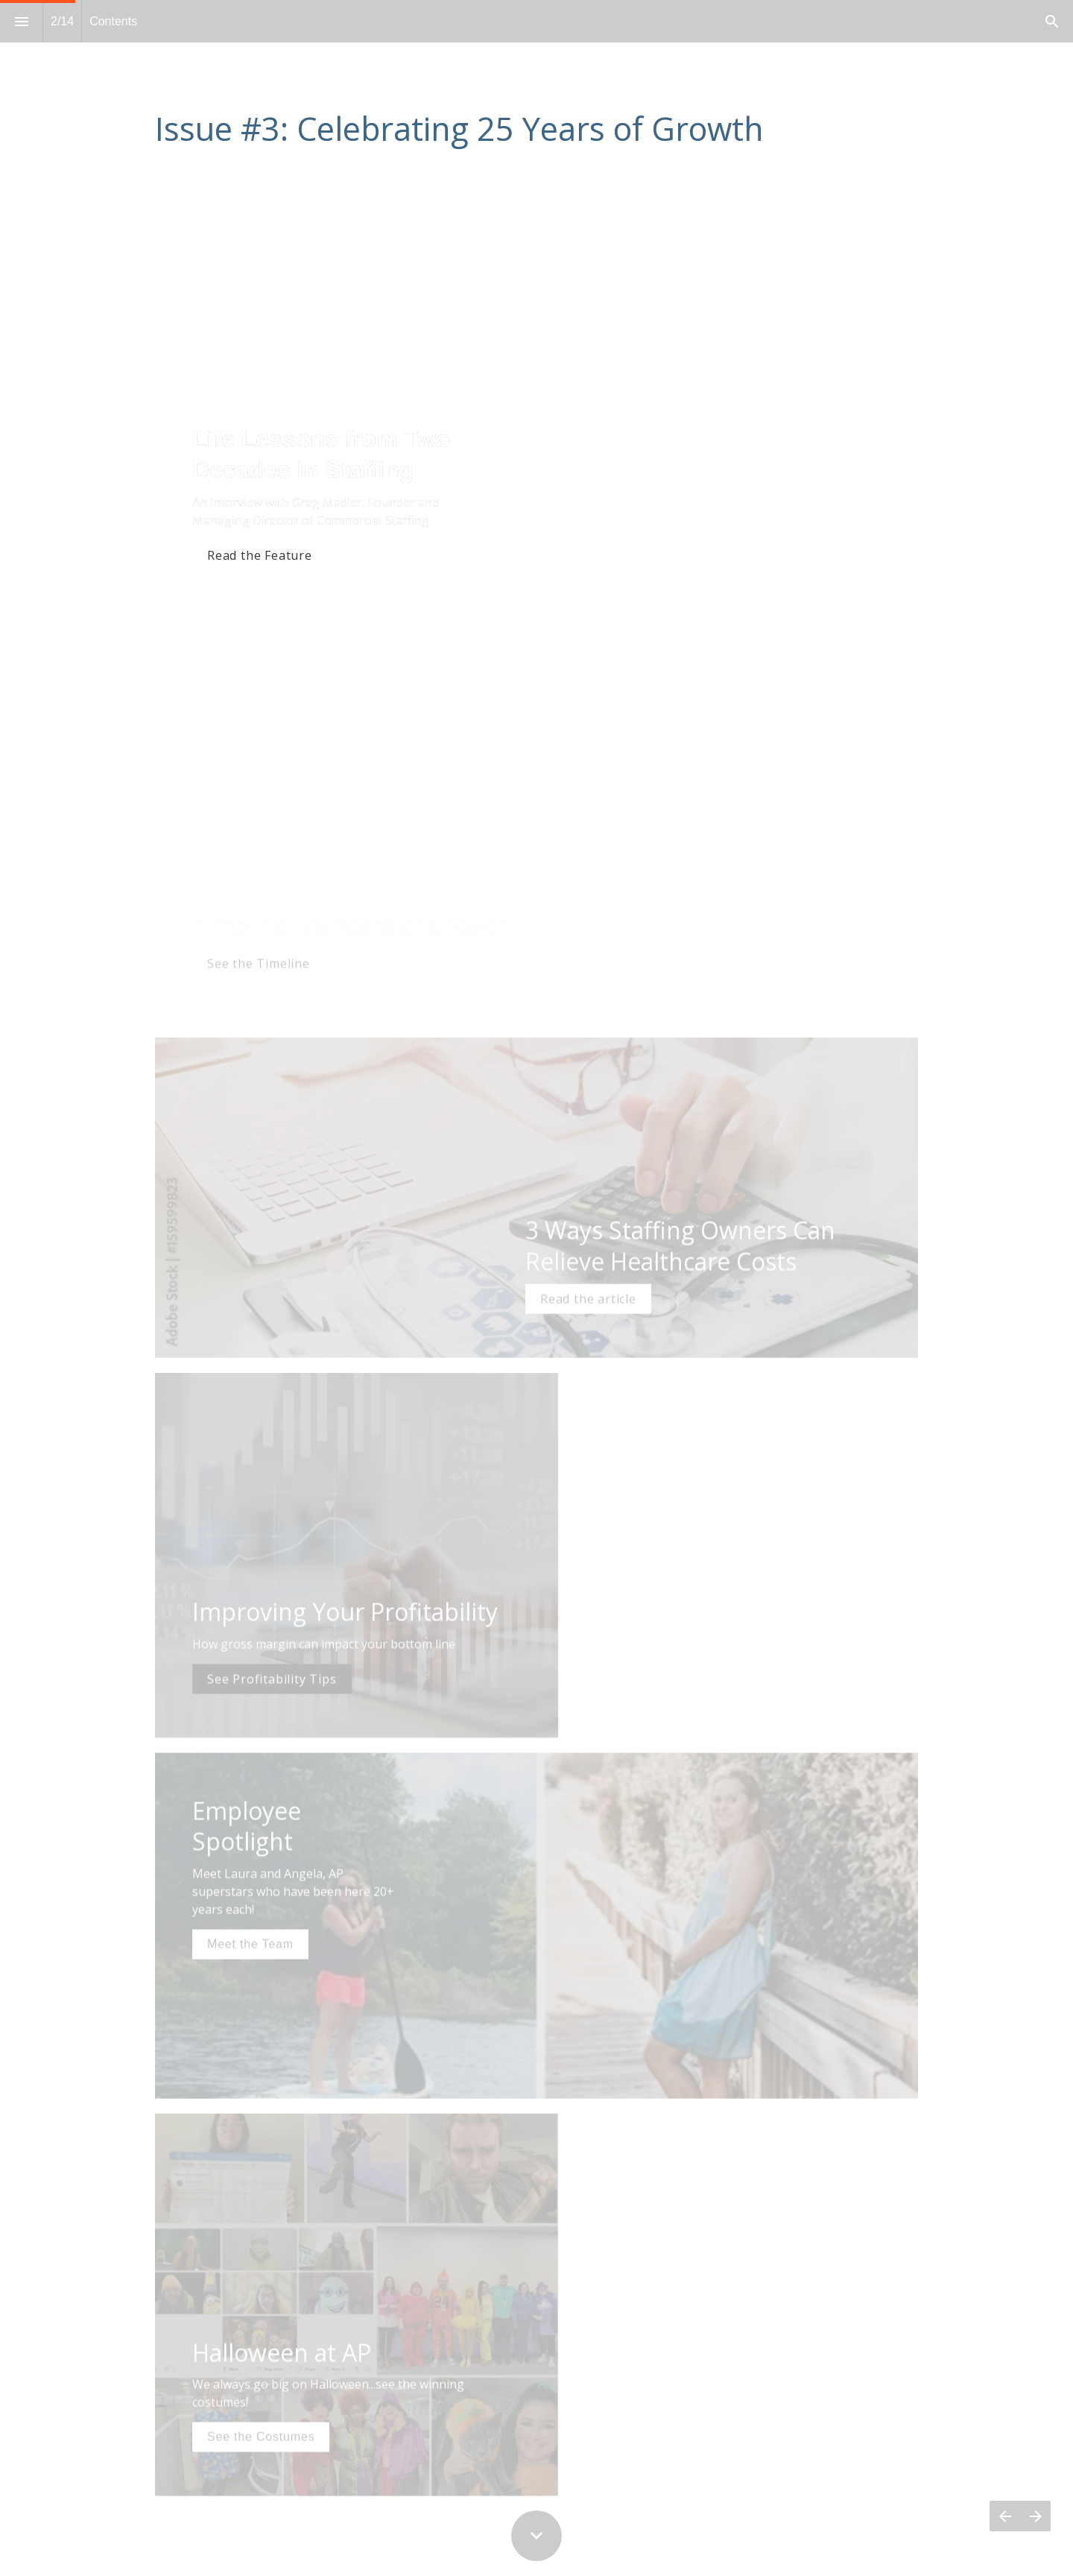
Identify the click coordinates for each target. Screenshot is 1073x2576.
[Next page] (1035, 2516)
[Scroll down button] (536, 2535)
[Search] (1052, 21)
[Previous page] (1005, 2516)
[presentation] (536, 100)
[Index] (21, 21)
